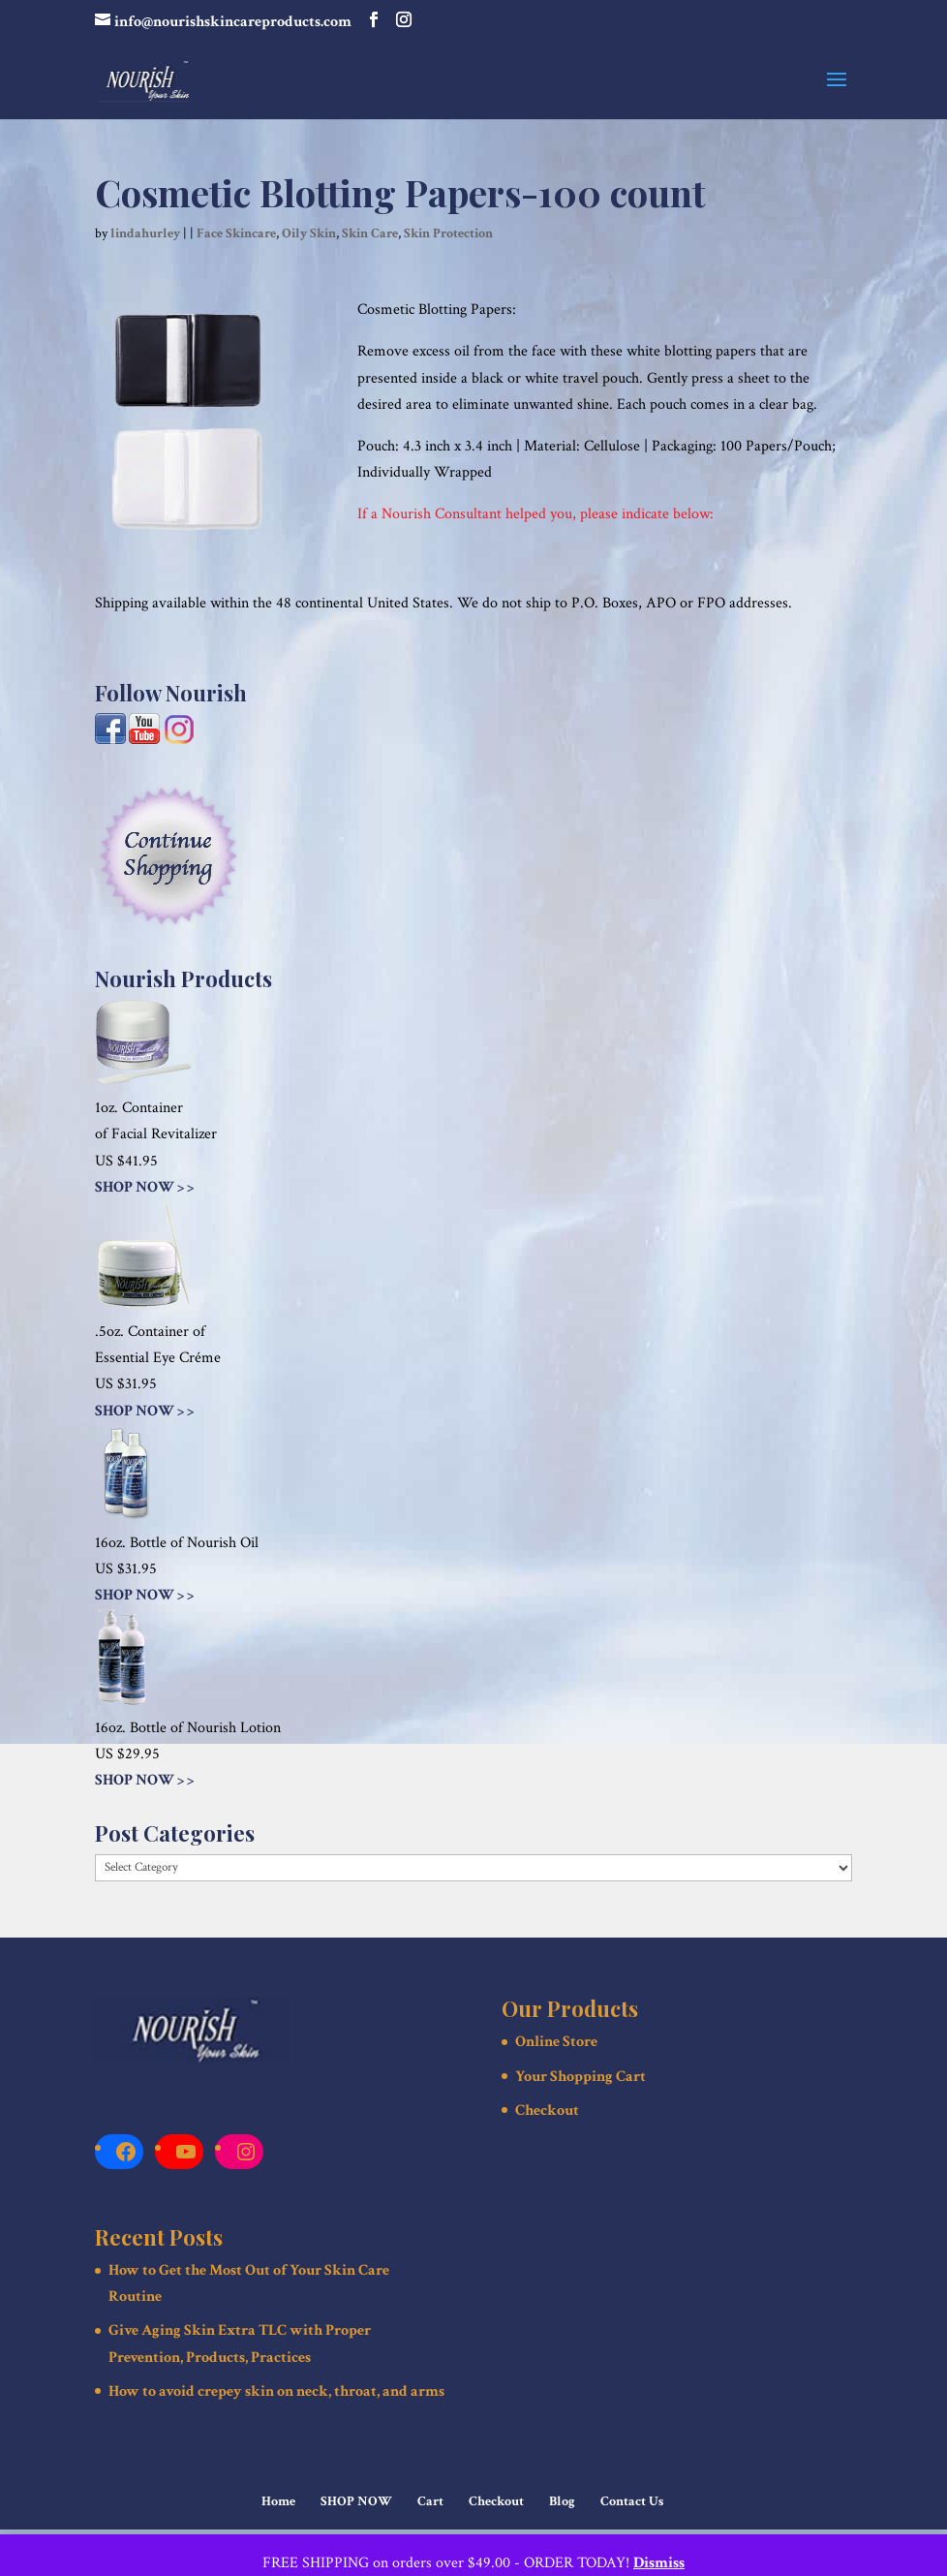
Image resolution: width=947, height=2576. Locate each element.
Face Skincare (236, 233)
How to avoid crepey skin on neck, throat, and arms (276, 2391)
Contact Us (631, 2501)
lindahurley (145, 233)
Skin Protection (448, 233)
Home (278, 2501)
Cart (430, 2501)
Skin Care (370, 233)
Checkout (547, 2110)
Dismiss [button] (659, 2563)
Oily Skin (309, 233)
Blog (562, 2501)
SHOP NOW (356, 2501)
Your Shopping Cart (580, 2076)
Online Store (556, 2042)
